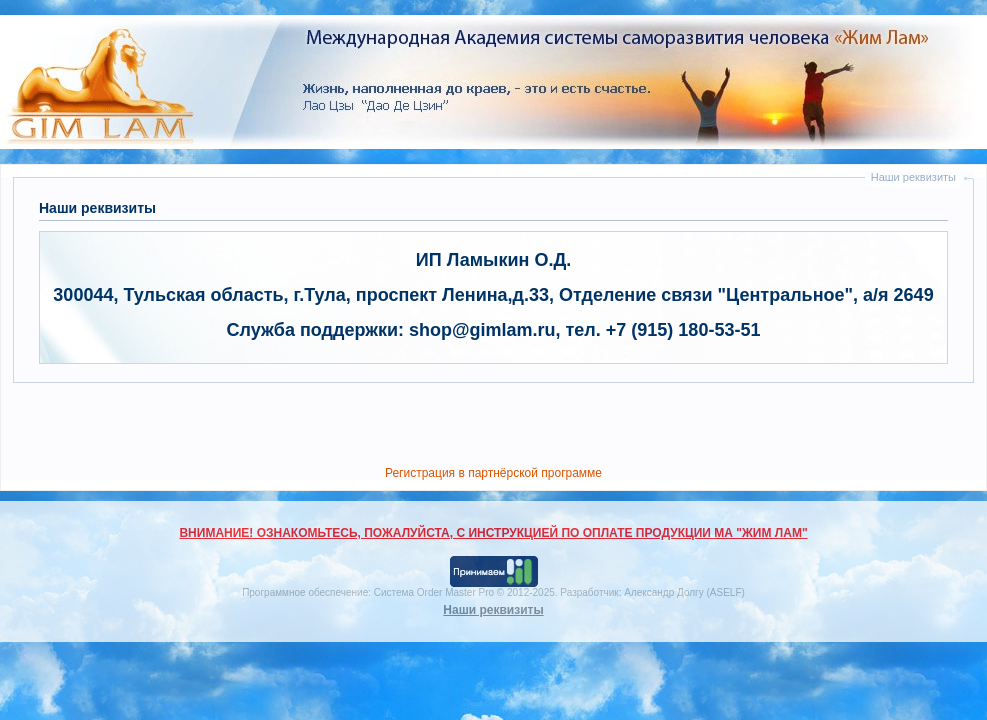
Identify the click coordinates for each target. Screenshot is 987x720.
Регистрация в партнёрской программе (493, 473)
